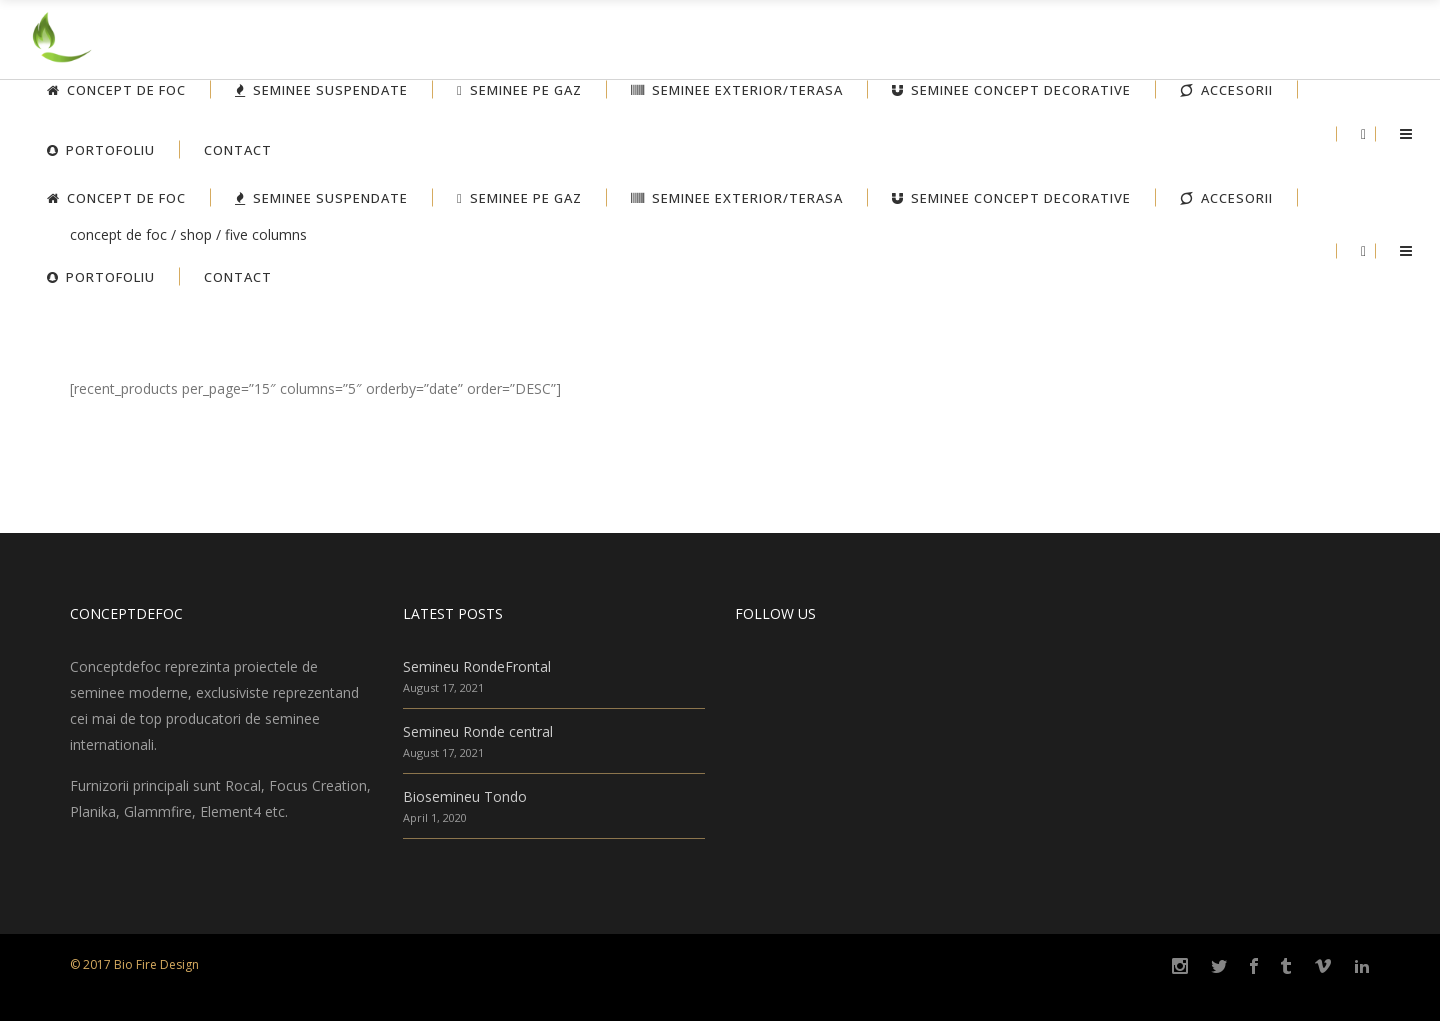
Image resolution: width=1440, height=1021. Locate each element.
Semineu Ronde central (478, 731)
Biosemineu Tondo (465, 796)
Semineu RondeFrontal (477, 666)
